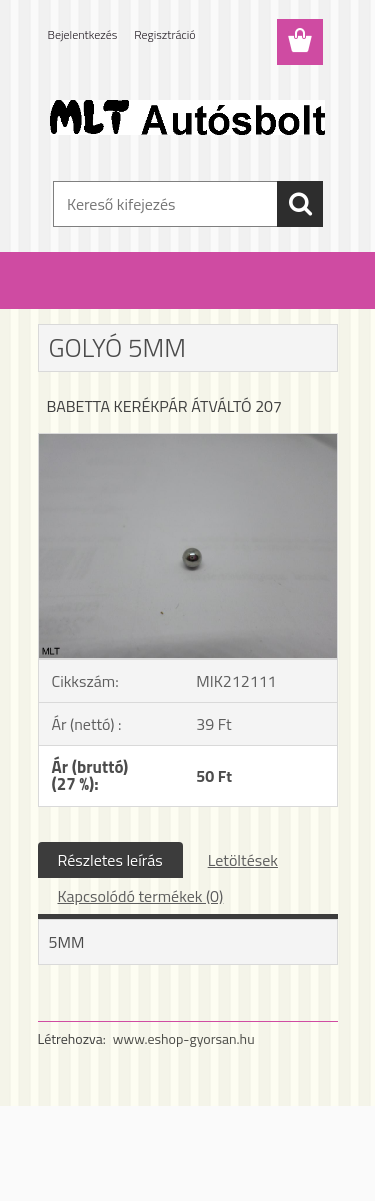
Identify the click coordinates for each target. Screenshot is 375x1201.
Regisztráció (164, 34)
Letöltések (243, 860)
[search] (300, 204)
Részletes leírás (110, 860)
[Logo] (187, 117)
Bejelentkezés (83, 34)
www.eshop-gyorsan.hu (184, 1038)
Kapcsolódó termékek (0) (141, 896)
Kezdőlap (76, 298)
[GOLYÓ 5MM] (188, 442)
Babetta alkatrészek (167, 298)
